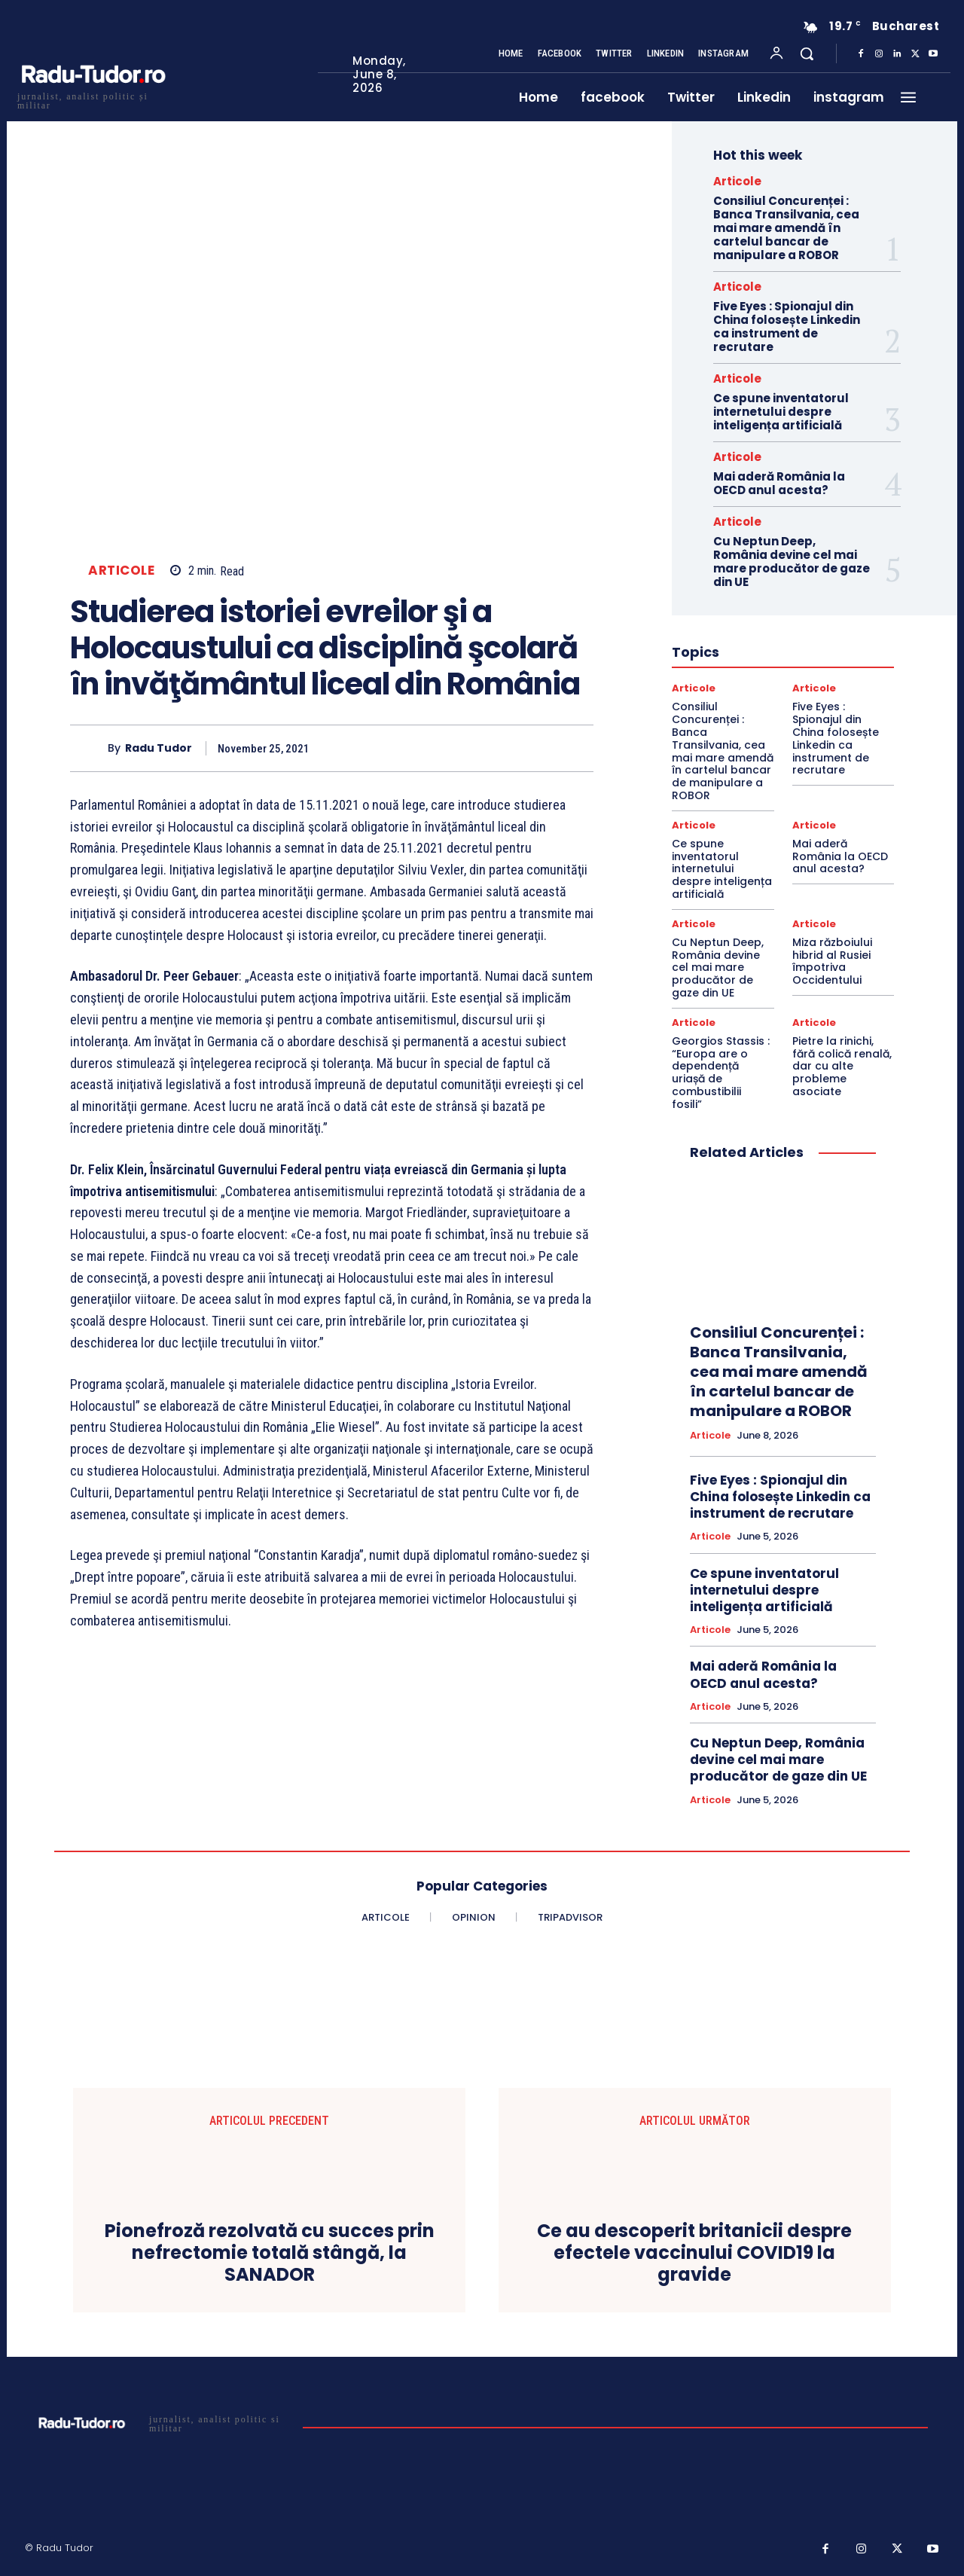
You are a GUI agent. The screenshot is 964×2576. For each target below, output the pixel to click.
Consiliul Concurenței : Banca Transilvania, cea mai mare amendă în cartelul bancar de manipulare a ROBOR (786, 228)
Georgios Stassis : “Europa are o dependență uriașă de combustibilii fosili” (721, 1072)
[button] (807, 53)
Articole (121, 570)
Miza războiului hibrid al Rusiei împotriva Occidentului (832, 961)
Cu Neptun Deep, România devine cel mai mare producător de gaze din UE (791, 561)
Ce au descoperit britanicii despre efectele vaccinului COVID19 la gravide (694, 2252)
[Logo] (162, 2423)
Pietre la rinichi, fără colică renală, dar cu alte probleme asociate (842, 1066)
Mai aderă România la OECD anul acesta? (779, 483)
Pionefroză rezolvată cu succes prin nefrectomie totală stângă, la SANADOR (270, 2252)
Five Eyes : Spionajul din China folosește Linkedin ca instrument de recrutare (786, 326)
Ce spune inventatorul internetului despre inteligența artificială (781, 411)
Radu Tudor (158, 748)
